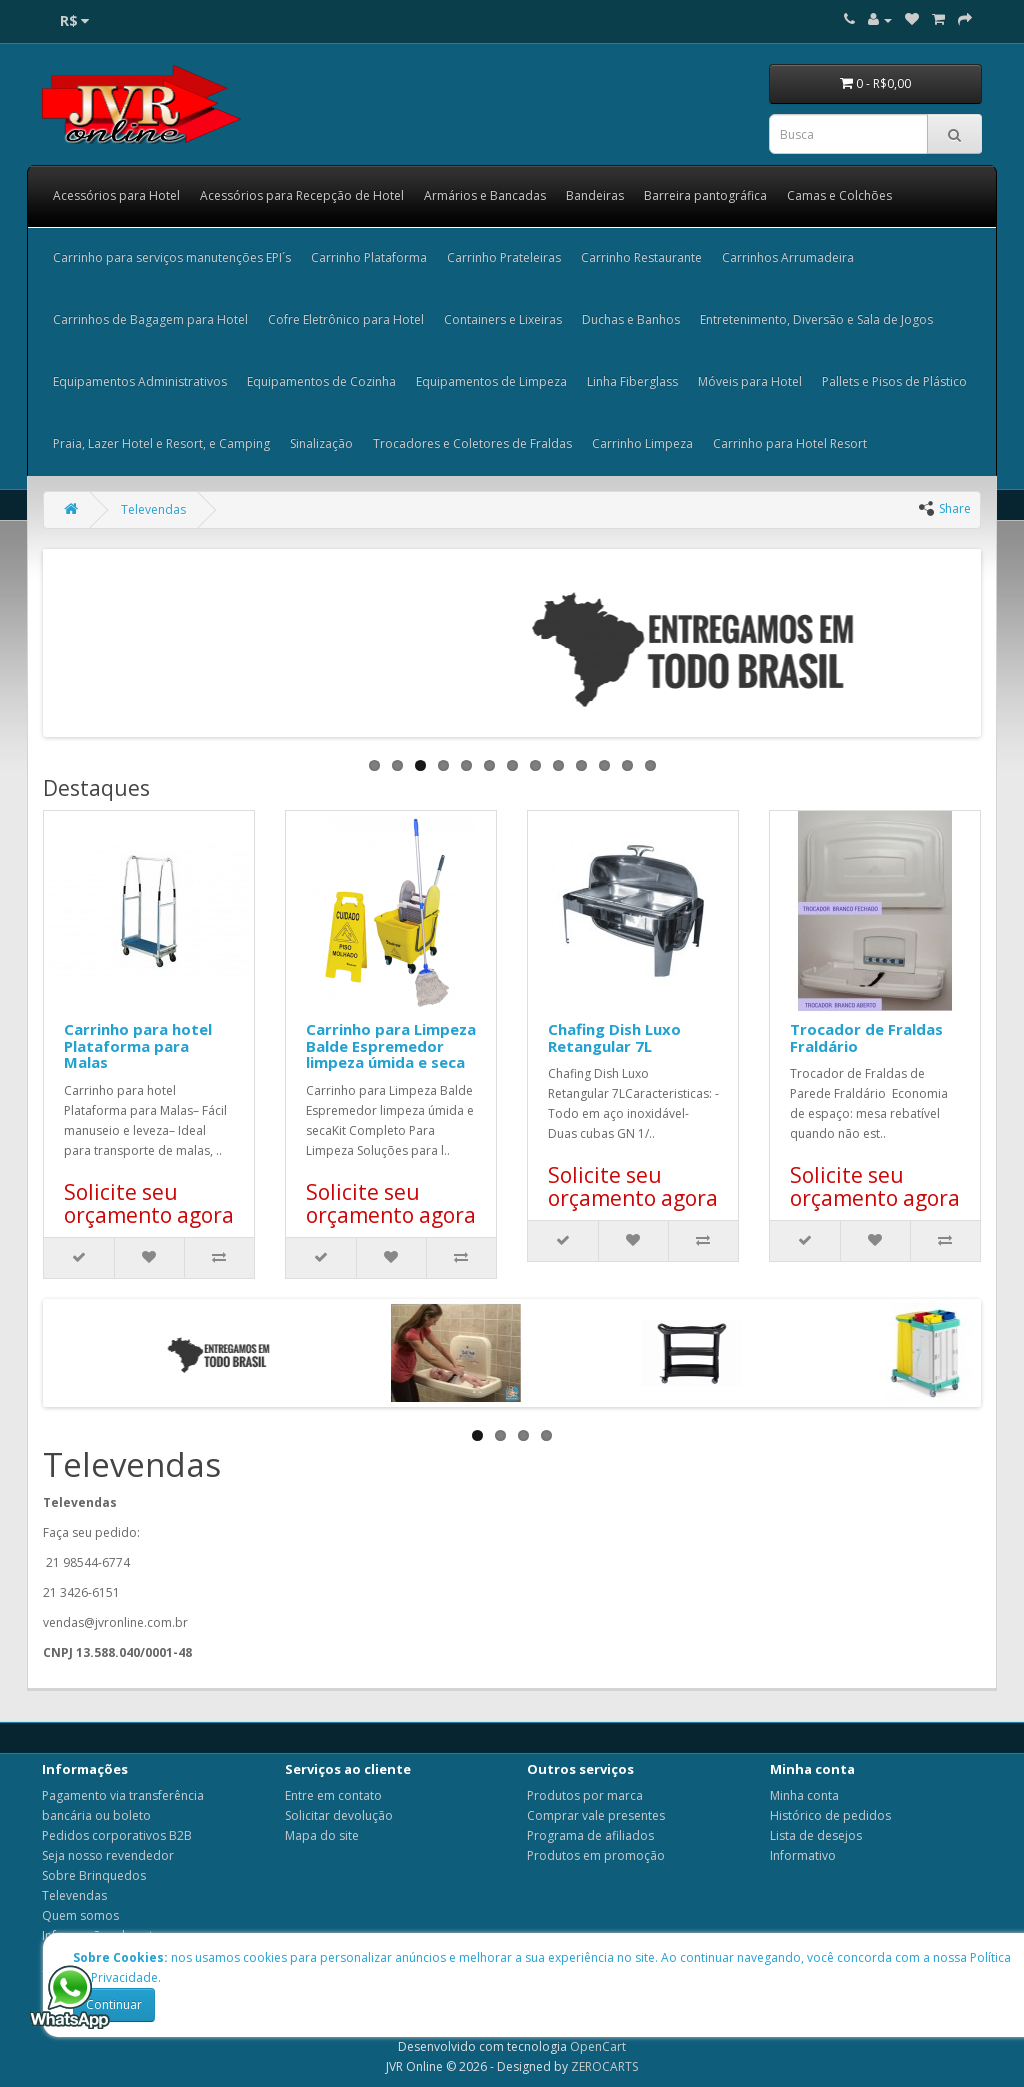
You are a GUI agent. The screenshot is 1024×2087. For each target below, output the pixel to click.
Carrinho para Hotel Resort (790, 443)
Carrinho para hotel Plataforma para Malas (138, 1045)
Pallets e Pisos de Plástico (894, 381)
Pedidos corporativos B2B (117, 1835)
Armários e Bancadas (485, 195)
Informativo (803, 1855)
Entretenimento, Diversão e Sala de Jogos (816, 319)
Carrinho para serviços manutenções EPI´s (172, 257)
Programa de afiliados (590, 1835)
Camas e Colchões (839, 195)
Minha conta (804, 1795)
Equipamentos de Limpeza (491, 381)
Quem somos (80, 1915)
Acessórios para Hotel (116, 195)
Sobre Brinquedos (94, 1875)
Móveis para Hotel (750, 381)
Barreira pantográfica (705, 195)
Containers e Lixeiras (503, 319)
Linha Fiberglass (632, 381)
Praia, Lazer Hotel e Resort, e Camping (161, 443)
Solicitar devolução (339, 1815)
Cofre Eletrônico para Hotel (346, 319)
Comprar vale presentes (596, 1815)
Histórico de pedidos (830, 1815)
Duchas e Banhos (631, 319)
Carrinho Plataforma (369, 257)
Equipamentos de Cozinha (321, 381)
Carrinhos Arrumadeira (788, 257)
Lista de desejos (816, 1835)
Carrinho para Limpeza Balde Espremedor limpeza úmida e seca (391, 1045)
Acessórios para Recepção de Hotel (302, 195)
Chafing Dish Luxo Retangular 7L (614, 1037)
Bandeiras (595, 195)
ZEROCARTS (604, 2066)
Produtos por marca (585, 1795)
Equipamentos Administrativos (140, 381)
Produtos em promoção (596, 1855)
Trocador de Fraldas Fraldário (866, 1037)
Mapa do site (322, 1835)
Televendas (153, 509)
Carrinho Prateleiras (504, 257)
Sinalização (321, 443)
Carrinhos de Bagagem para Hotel (150, 319)
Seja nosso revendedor (108, 1855)
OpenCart (598, 2046)
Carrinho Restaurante (641, 257)
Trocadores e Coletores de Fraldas (472, 443)
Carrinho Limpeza (642, 443)
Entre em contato (333, 1795)
